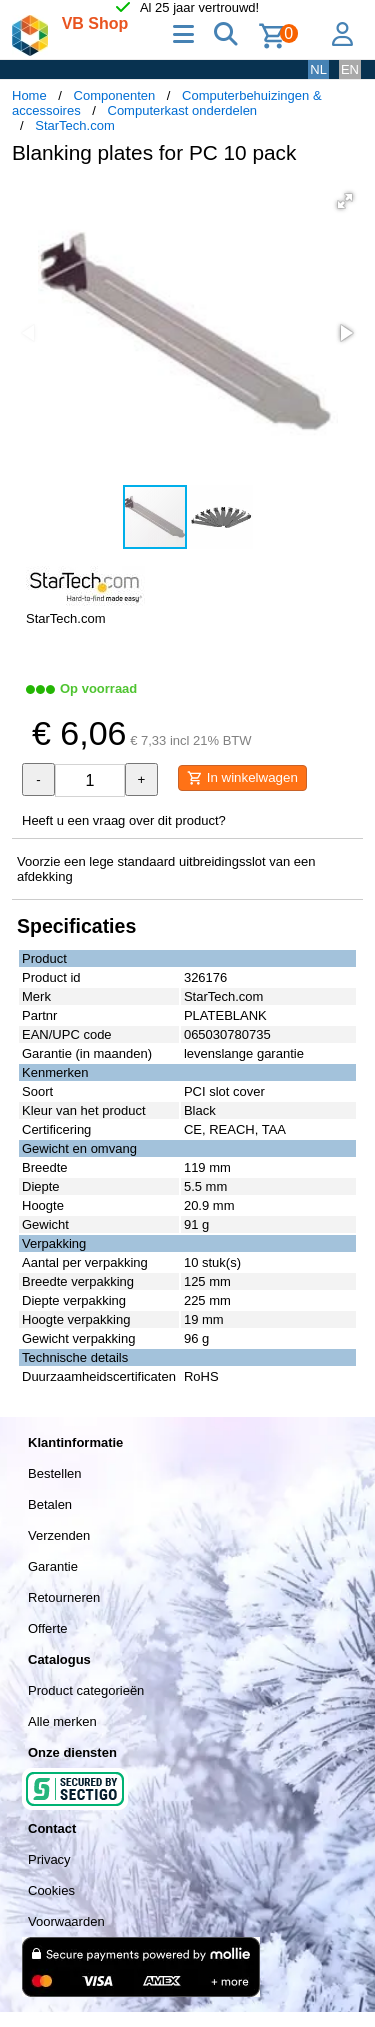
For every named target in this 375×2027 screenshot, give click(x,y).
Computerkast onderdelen (183, 110)
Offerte (48, 1628)
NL (318, 69)
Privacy (49, 1859)
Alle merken (62, 1721)
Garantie (53, 1566)
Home (29, 95)
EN (350, 69)
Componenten (115, 95)
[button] (345, 201)
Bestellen (54, 1473)
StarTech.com (74, 125)
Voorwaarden (66, 1921)
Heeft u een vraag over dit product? (124, 820)
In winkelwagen (242, 778)
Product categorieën (86, 1690)
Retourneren (64, 1597)
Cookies (51, 1890)
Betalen (50, 1504)
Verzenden (59, 1535)
